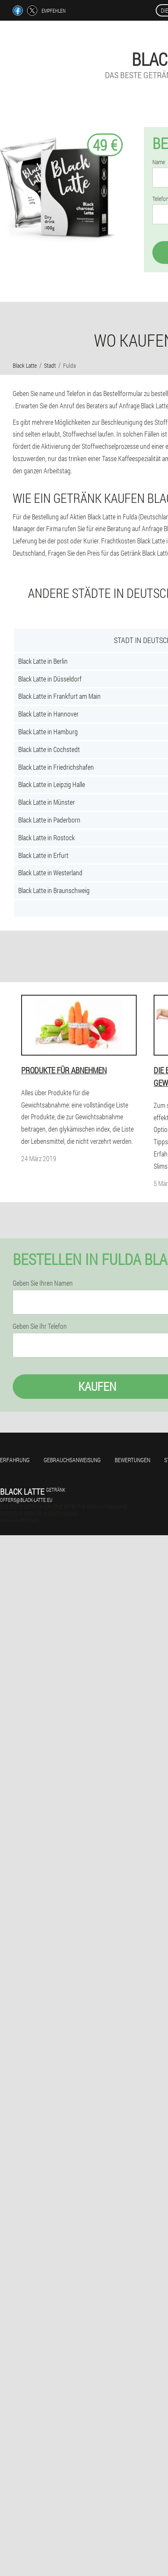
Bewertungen (132, 1460)
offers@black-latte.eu (26, 1499)
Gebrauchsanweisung (72, 1460)
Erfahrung (15, 1460)
